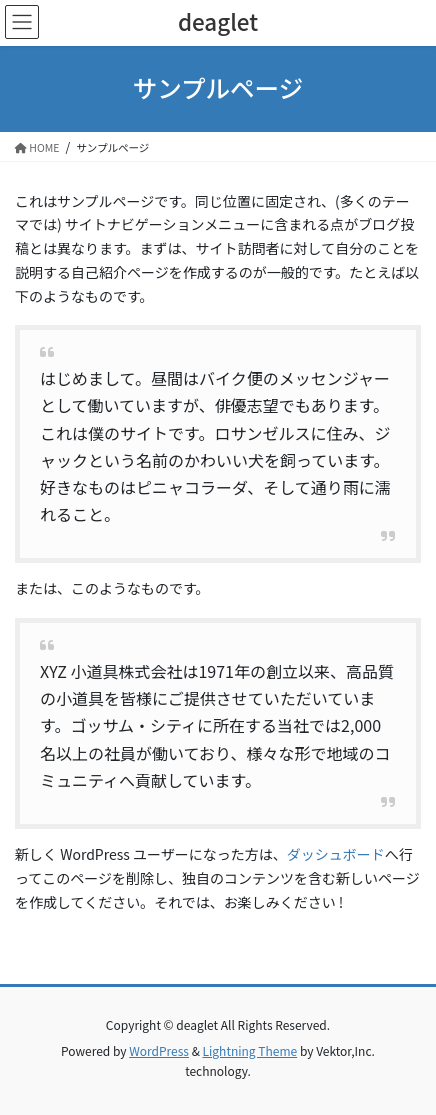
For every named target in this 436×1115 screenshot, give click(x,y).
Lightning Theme (250, 1050)
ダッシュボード (336, 854)
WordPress (159, 1050)
